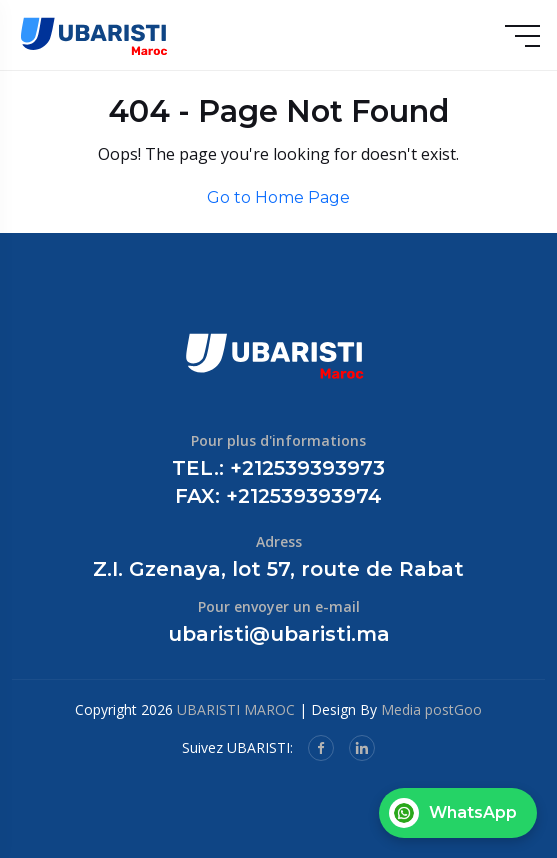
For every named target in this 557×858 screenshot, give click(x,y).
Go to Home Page (278, 197)
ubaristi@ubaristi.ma (279, 634)
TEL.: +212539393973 (278, 468)
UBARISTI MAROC (236, 709)
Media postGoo (431, 709)
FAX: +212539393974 (278, 496)
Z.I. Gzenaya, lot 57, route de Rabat (278, 569)
